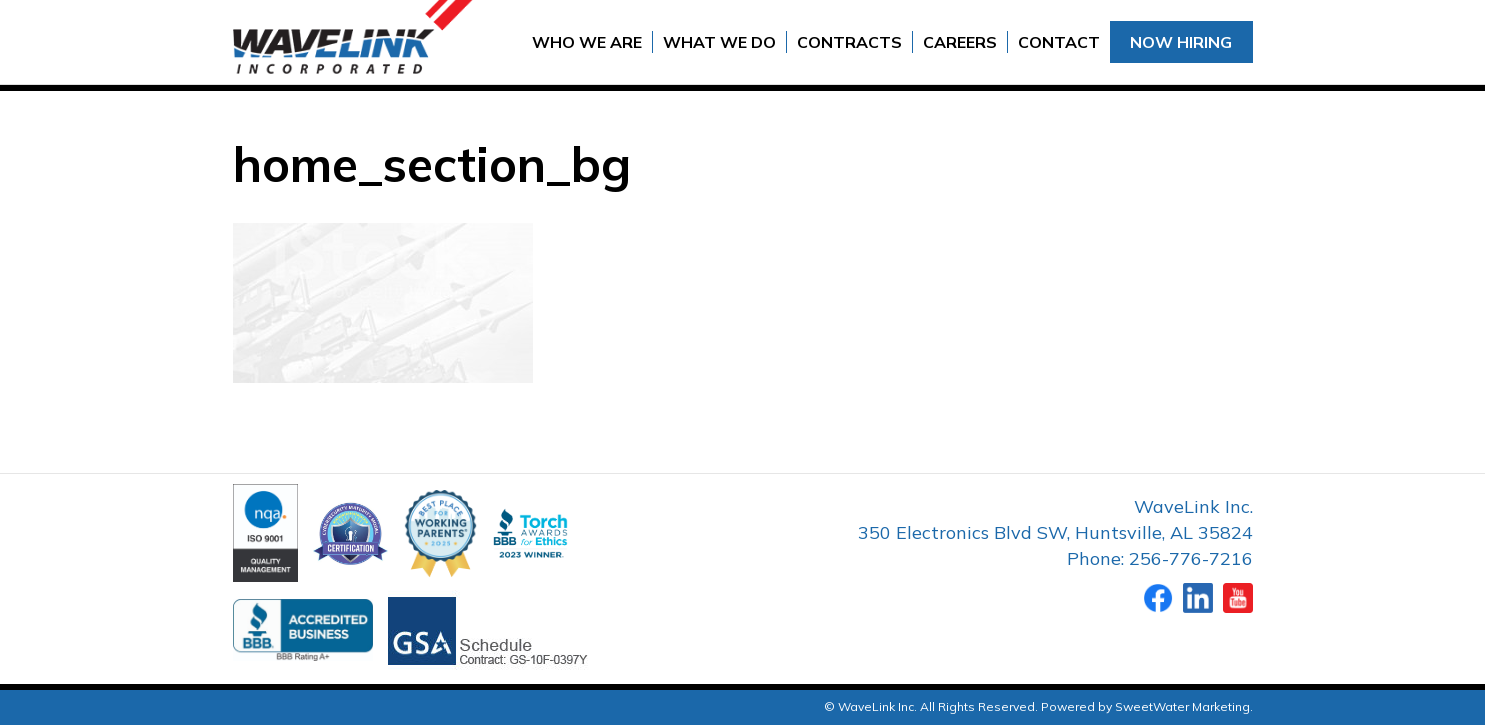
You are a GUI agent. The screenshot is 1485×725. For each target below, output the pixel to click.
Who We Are (587, 42)
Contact (1059, 42)
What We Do (719, 42)
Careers (960, 42)
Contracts (849, 42)
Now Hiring (1181, 42)
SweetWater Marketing (1182, 706)
